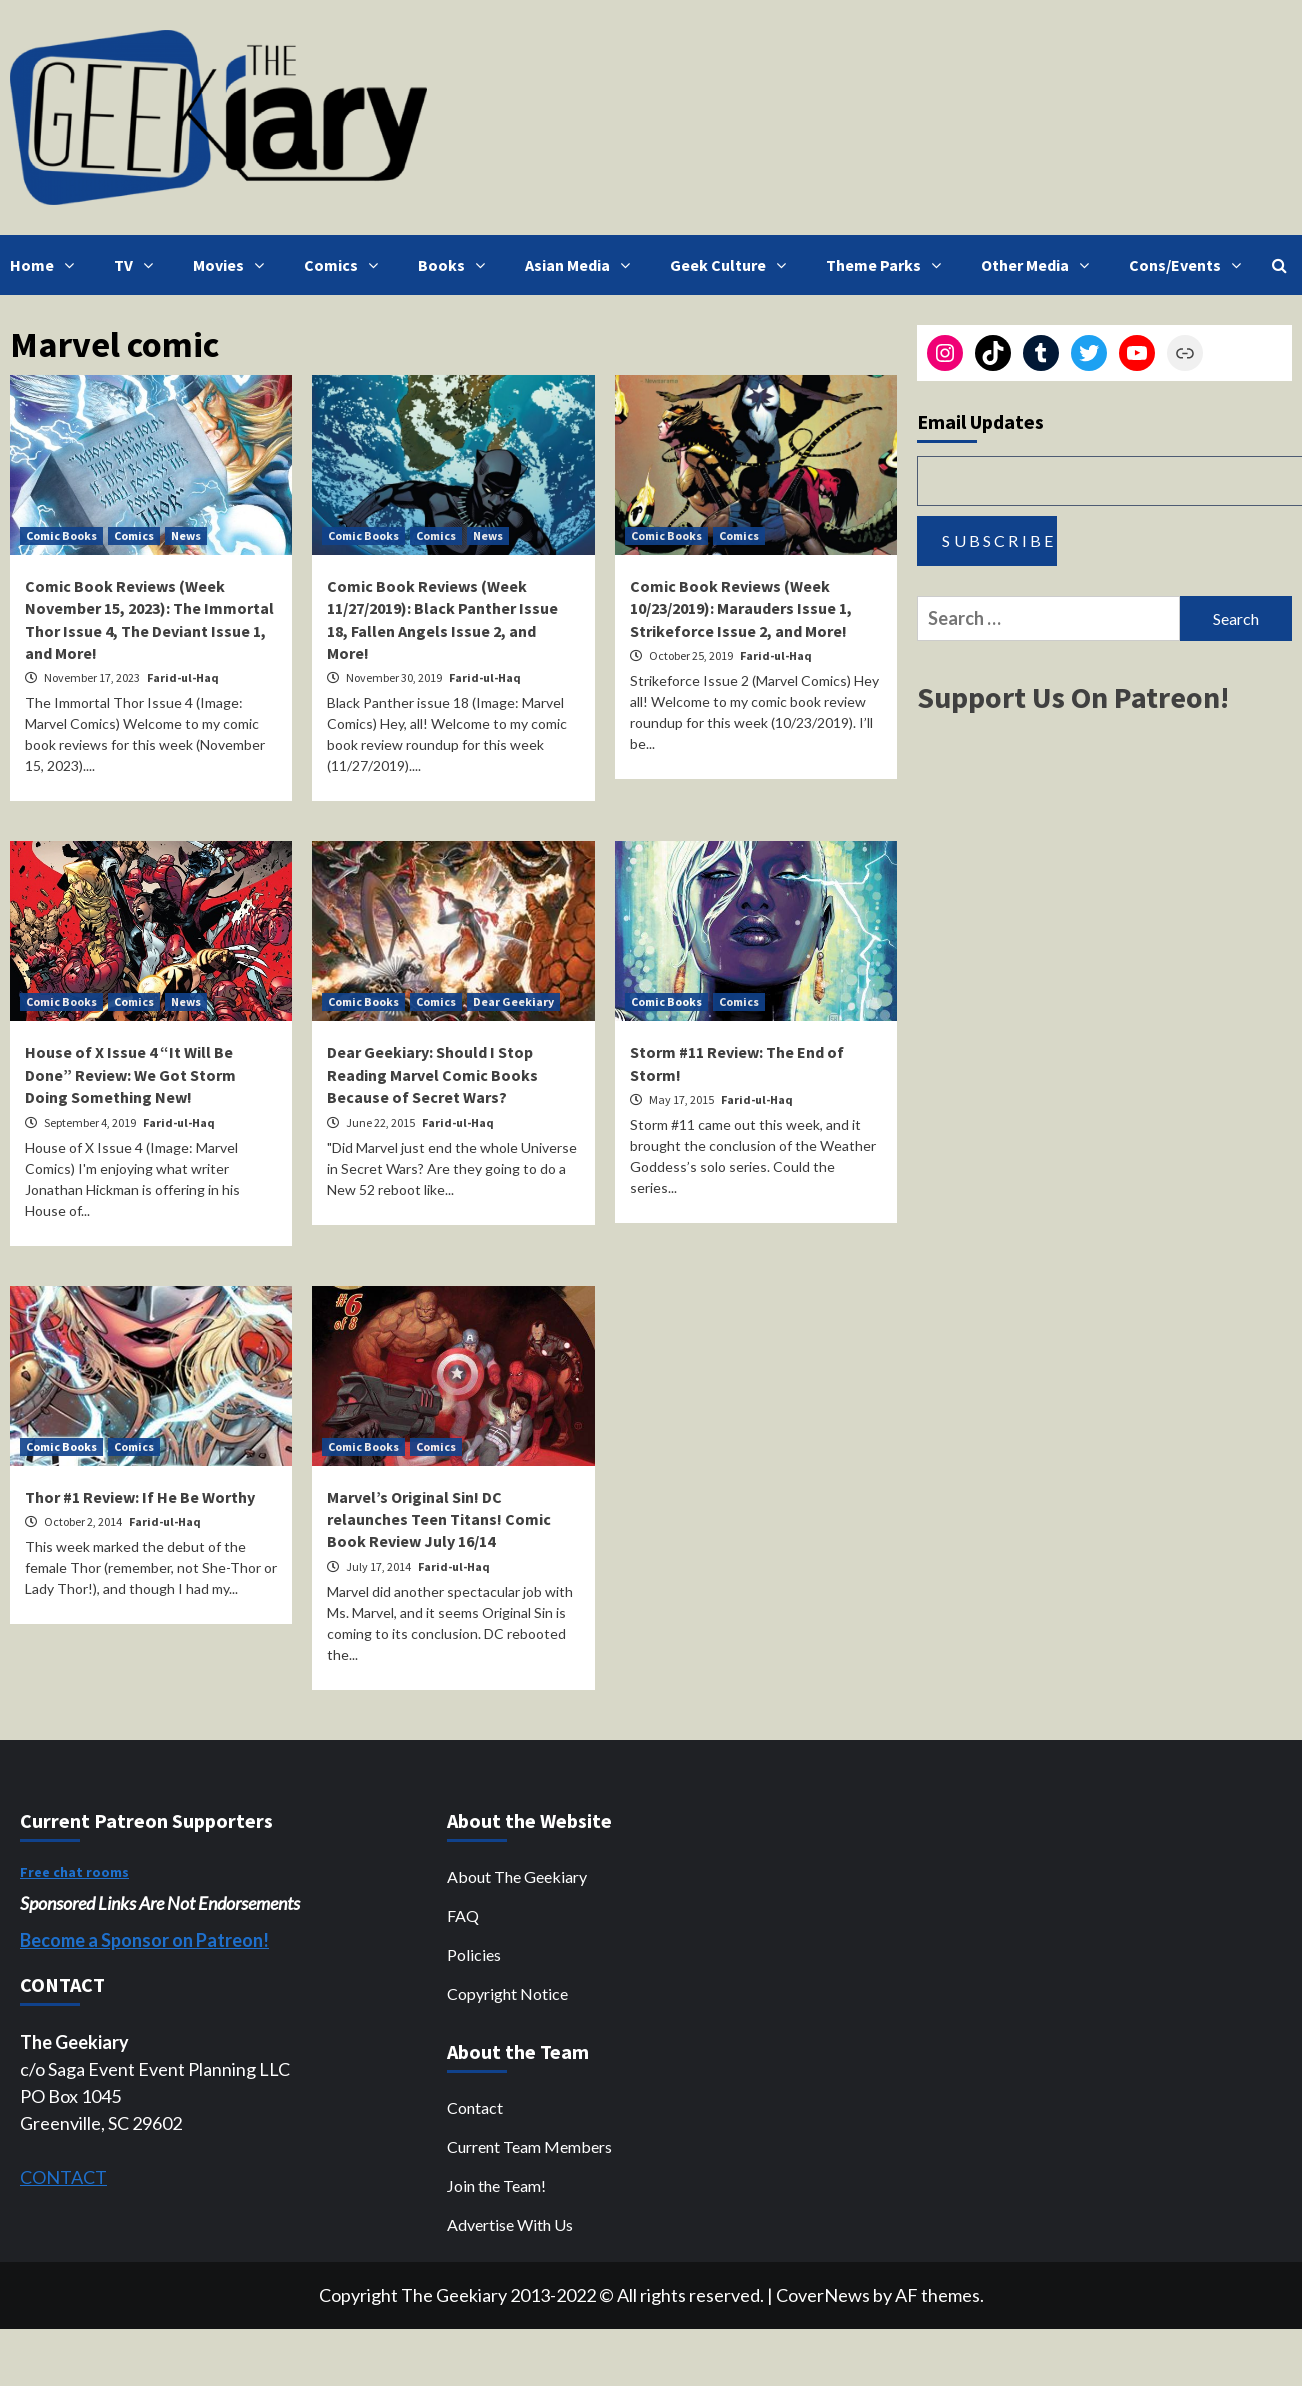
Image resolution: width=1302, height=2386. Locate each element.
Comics (346, 265)
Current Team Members (529, 2146)
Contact (475, 2107)
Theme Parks (888, 265)
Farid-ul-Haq (183, 677)
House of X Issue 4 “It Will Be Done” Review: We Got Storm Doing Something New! (130, 1074)
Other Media (1040, 265)
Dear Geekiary (513, 1001)
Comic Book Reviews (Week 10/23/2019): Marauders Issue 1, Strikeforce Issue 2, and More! (741, 608)
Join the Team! (496, 2185)
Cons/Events (1190, 265)
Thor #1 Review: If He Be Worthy (140, 1497)
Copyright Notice (507, 1993)
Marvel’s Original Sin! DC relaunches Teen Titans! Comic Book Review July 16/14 (439, 1519)
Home (47, 265)
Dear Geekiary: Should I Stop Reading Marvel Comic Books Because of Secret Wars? (432, 1074)
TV (138, 265)
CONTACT (63, 2177)
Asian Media (582, 265)
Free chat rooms (74, 1872)
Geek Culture (733, 265)
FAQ (463, 1915)
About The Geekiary (517, 1876)
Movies (233, 265)
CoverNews (823, 2295)
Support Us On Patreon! (1073, 697)
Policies (474, 1954)
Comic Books (61, 535)
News (186, 535)
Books (456, 265)
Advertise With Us (510, 2224)
